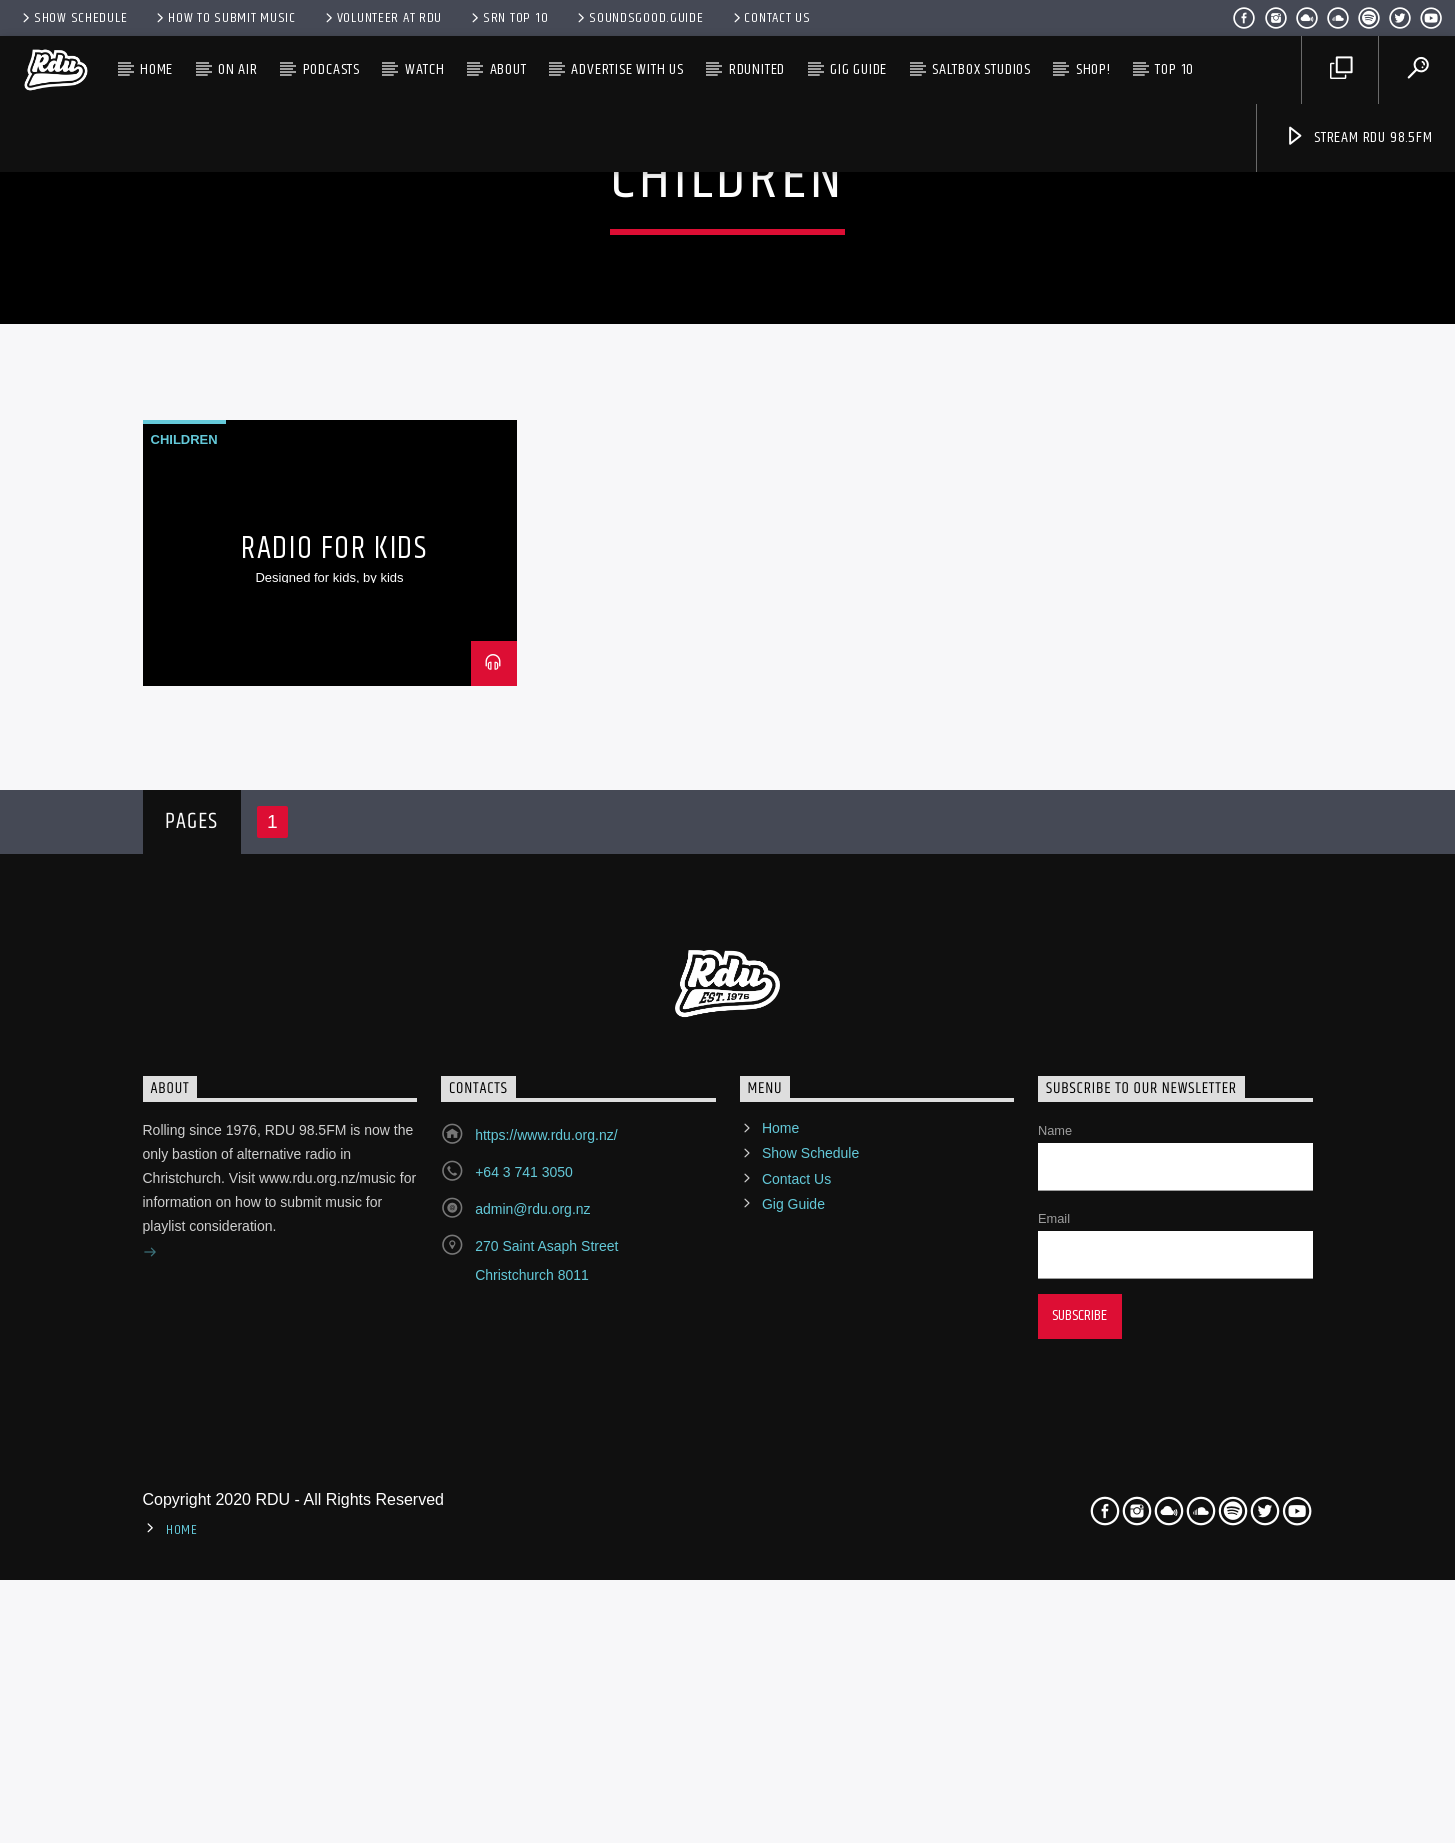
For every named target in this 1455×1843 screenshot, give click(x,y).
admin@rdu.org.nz (532, 1670)
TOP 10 (1174, 69)
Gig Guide (858, 69)
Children (184, 899)
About (508, 69)
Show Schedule (73, 18)
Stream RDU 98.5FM (1358, 137)
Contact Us (770, 18)
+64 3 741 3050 (524, 1633)
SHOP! (1093, 69)
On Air (238, 69)
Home (156, 69)
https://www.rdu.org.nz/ (546, 1596)
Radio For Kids (334, 1009)
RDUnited (757, 69)
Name (1055, 1591)
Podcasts (331, 69)
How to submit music (224, 18)
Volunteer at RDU (382, 18)
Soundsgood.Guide (638, 18)
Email (1054, 1679)
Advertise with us (627, 69)
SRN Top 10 (508, 18)
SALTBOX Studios (981, 69)
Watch (425, 69)
